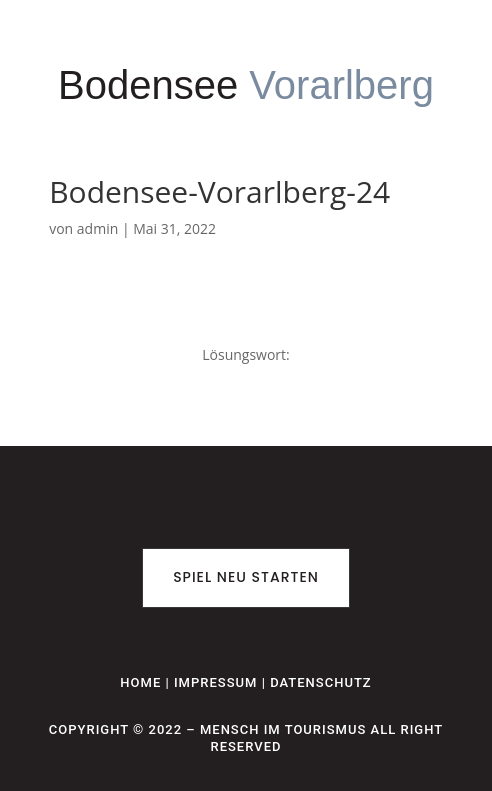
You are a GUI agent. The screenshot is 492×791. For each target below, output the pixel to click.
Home (140, 682)
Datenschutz (321, 682)
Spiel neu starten (246, 577)
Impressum (216, 682)
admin (97, 228)
